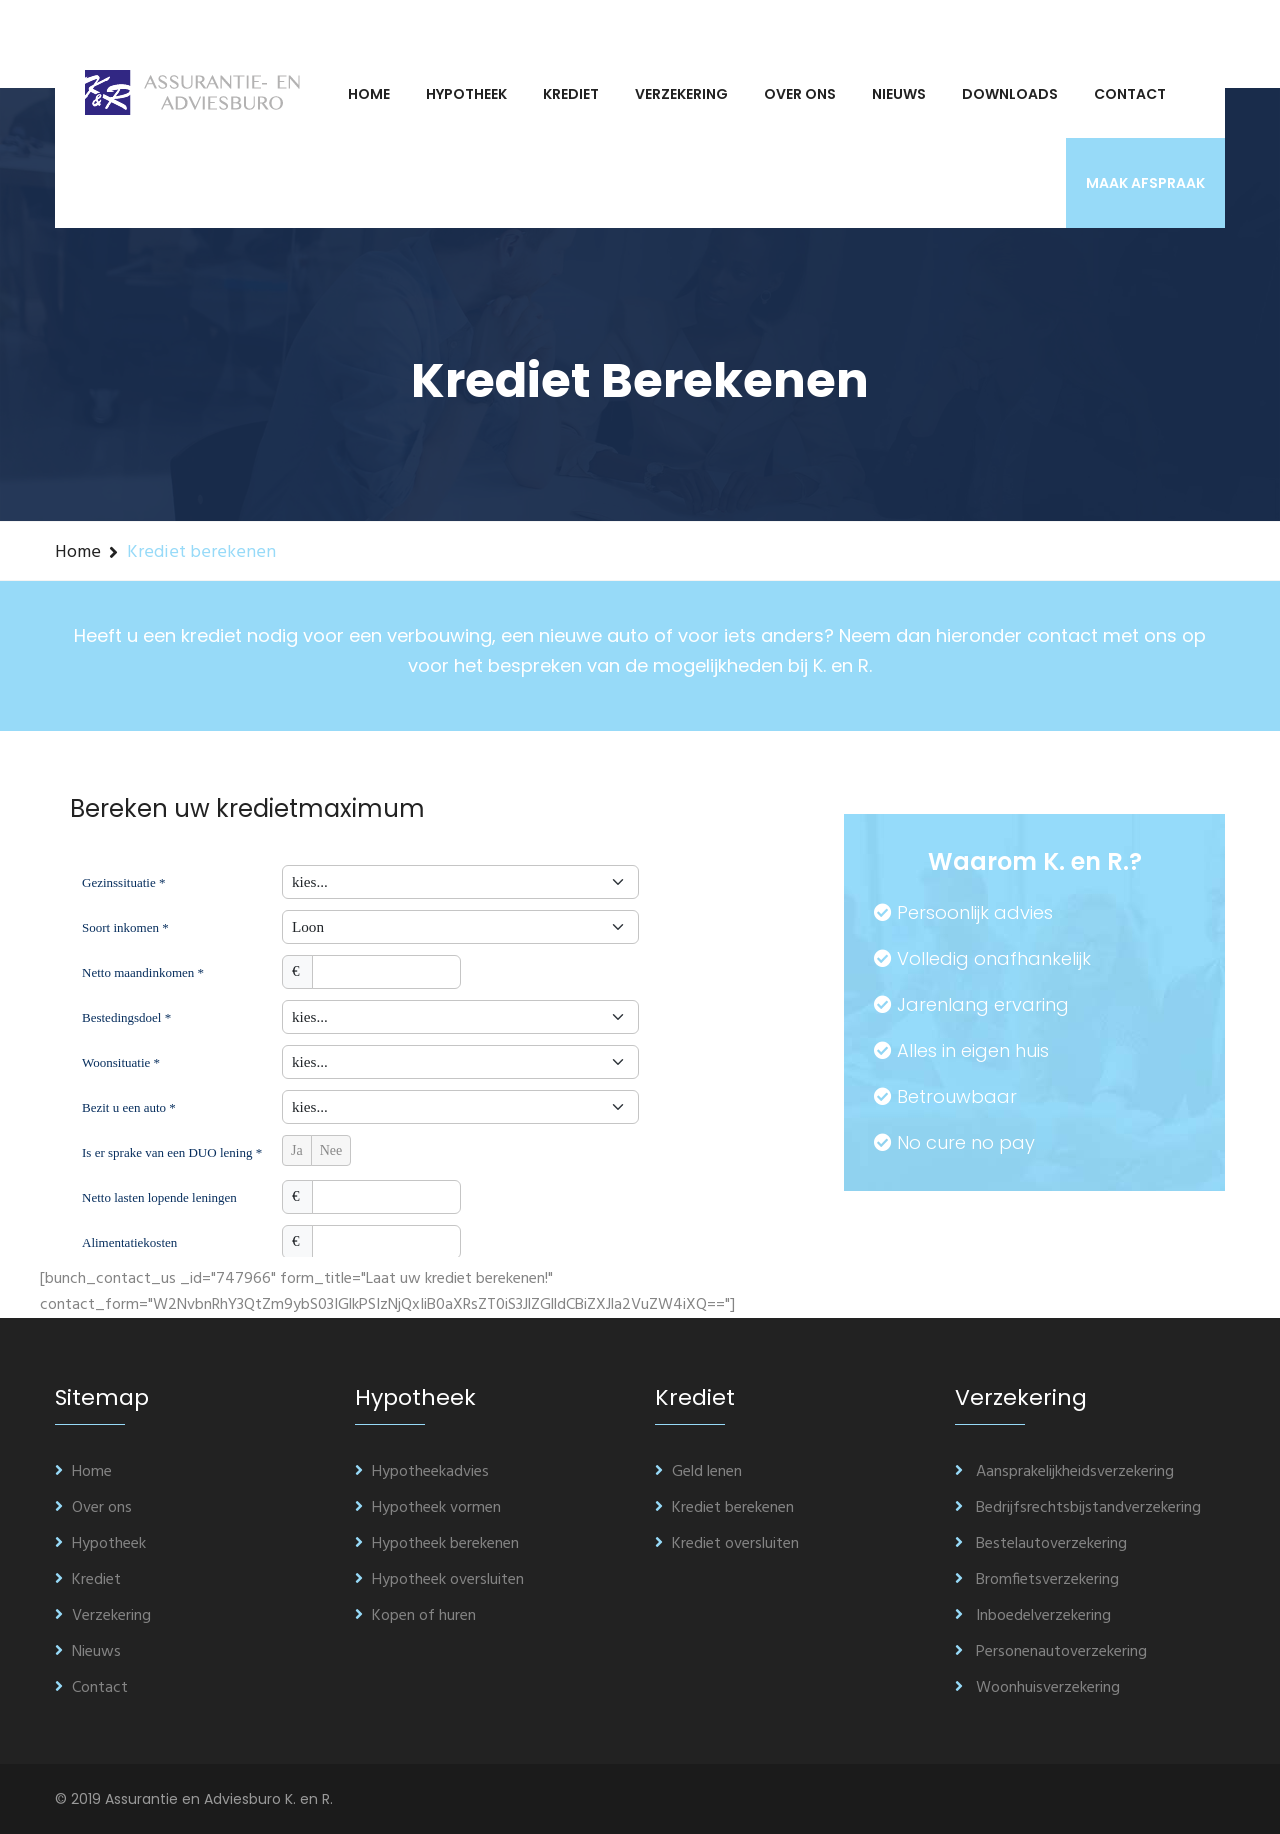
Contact (1130, 94)
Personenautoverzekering (1051, 1652)
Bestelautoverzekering (1041, 1544)
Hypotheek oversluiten (439, 1580)
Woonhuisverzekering (1037, 1688)
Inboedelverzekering (1033, 1616)
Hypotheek (466, 94)
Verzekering (681, 94)
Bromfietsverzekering (1037, 1580)
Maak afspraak (1145, 183)
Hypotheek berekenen (437, 1544)
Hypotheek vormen (428, 1508)
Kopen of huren (415, 1616)
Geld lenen (698, 1472)
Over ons (800, 94)
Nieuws (899, 94)
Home (369, 94)
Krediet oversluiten (727, 1544)
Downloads (1010, 94)
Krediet (571, 94)
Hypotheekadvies (422, 1472)
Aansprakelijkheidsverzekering (1064, 1472)
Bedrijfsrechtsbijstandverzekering (1078, 1508)
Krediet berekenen (724, 1508)
